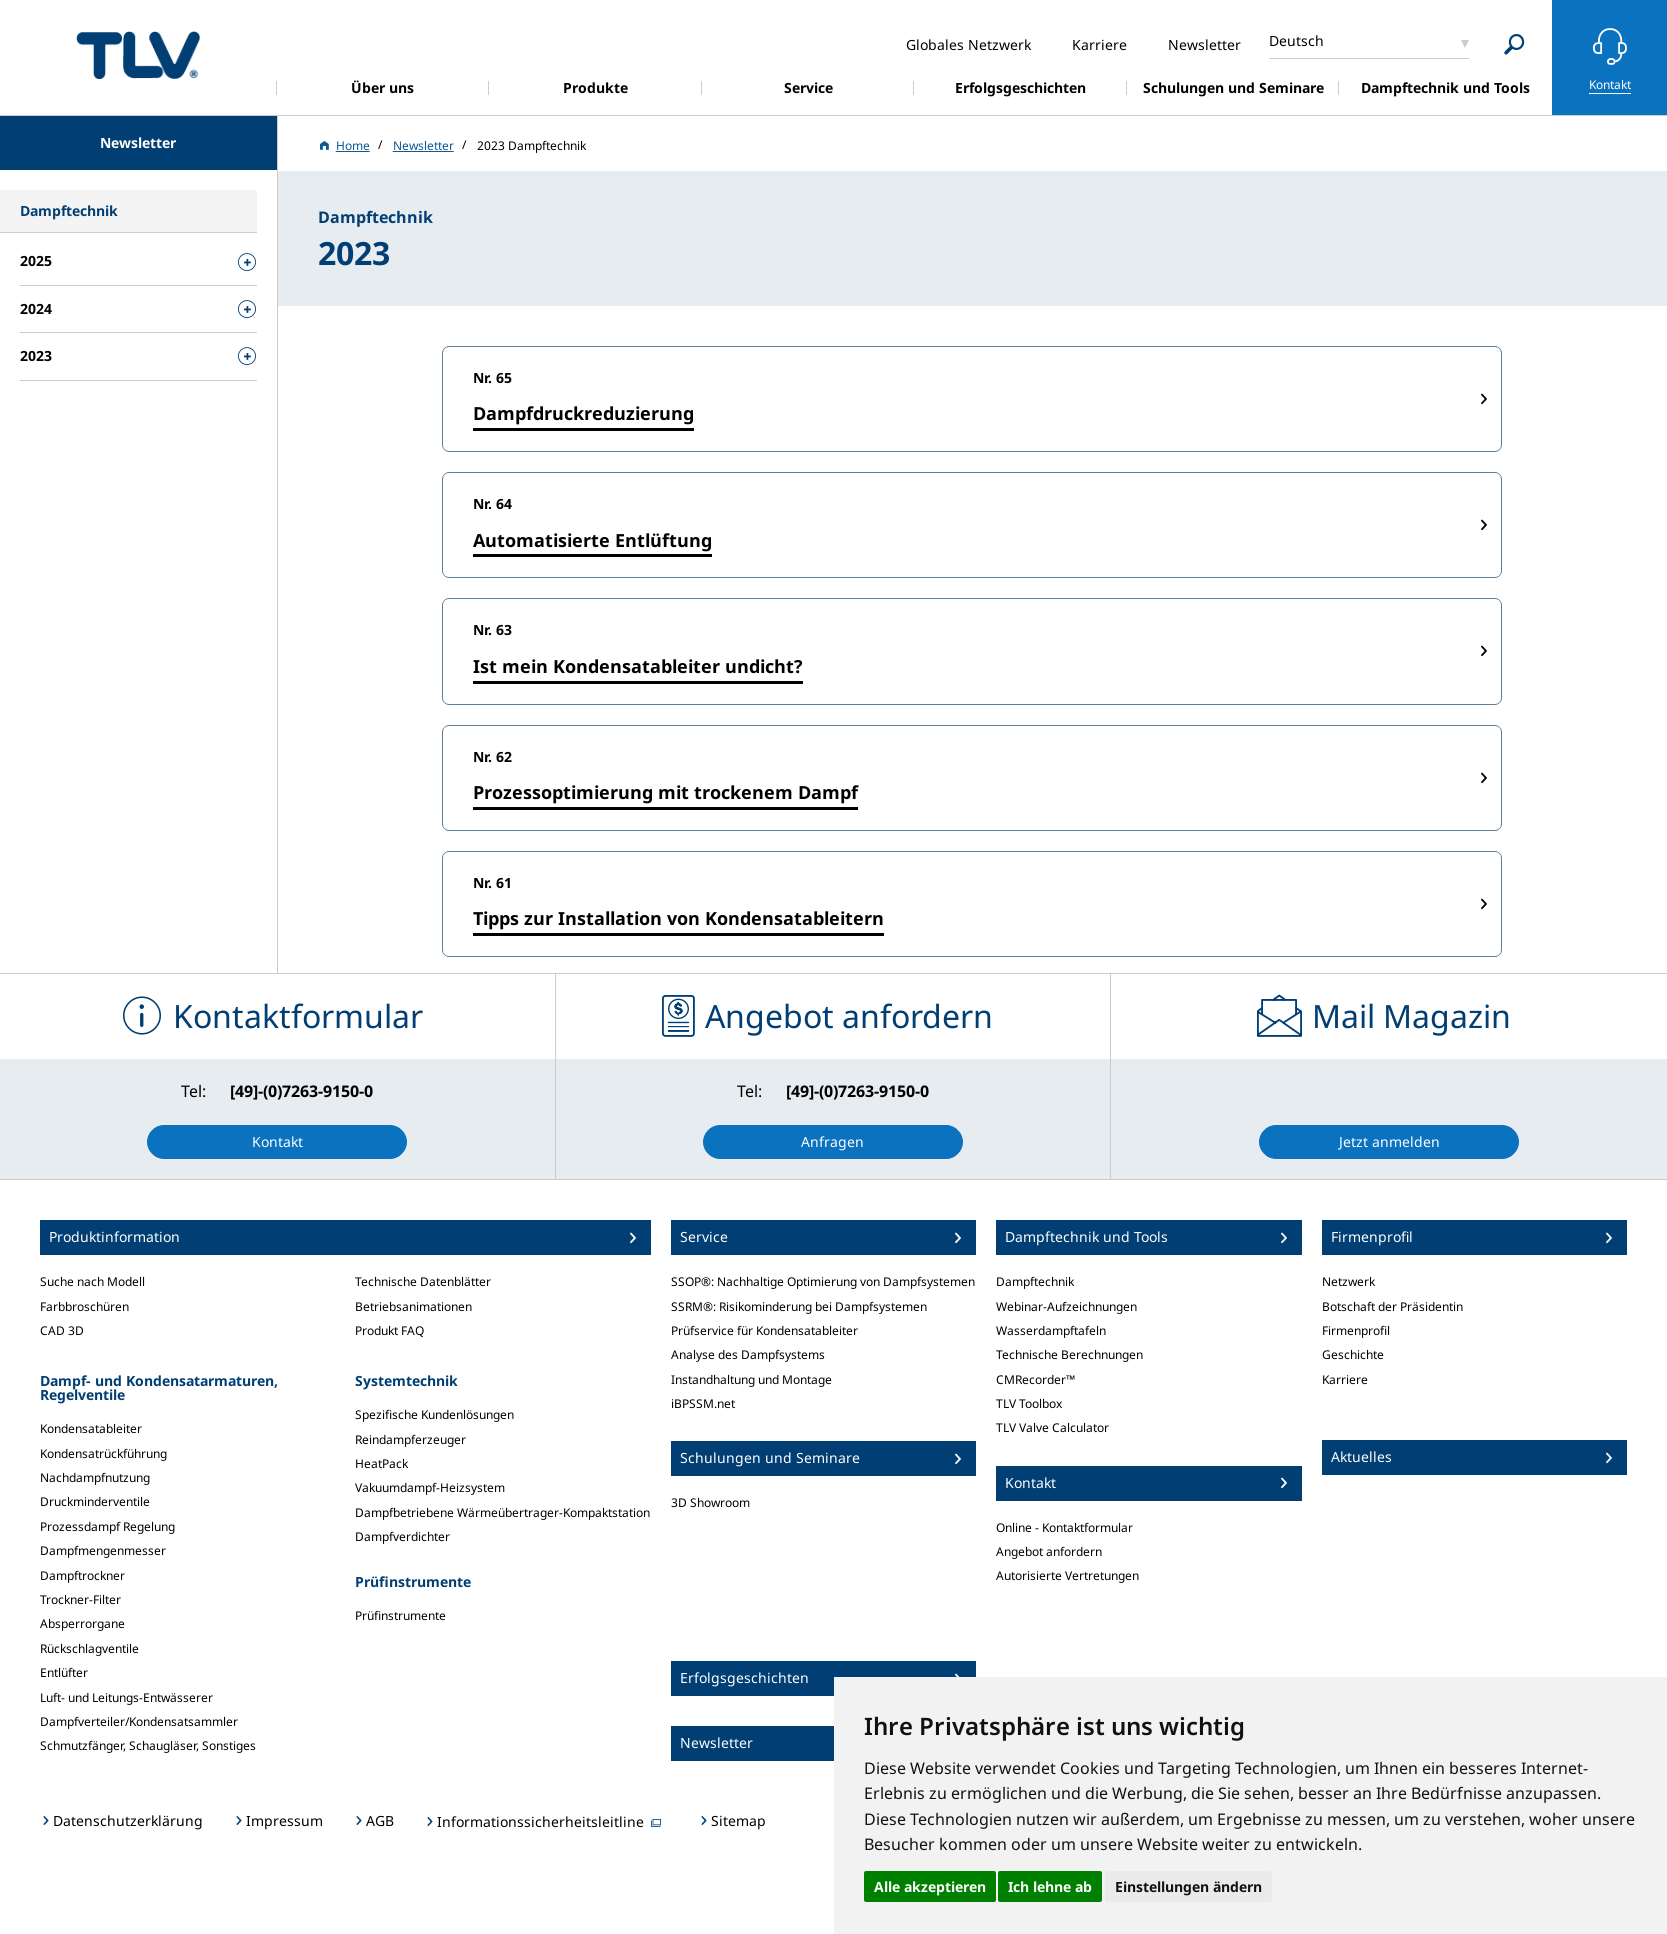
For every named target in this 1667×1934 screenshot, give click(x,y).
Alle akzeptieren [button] (930, 1886)
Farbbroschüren (84, 1306)
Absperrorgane (82, 1623)
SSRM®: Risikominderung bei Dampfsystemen (799, 1306)
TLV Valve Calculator (1052, 1427)
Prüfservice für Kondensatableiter (764, 1330)
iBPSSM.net (703, 1403)
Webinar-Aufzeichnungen (1066, 1306)
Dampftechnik (1035, 1281)
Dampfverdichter (402, 1536)
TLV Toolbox (1029, 1403)
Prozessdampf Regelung (107, 1526)
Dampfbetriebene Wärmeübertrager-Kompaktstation (502, 1512)
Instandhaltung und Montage (751, 1379)
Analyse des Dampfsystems (748, 1354)
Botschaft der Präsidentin (1392, 1306)
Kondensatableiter (91, 1428)
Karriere (1345, 1379)
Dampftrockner (82, 1575)
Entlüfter (64, 1672)
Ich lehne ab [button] (1050, 1886)
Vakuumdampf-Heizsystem (430, 1487)
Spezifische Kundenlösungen (434, 1414)
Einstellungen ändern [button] (1188, 1886)
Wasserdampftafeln (1051, 1330)
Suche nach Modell (92, 1281)
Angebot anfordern (1049, 1551)
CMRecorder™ (1035, 1379)
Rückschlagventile (89, 1648)
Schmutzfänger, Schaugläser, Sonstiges (148, 1745)
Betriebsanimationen (413, 1306)
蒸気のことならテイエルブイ (138, 54)
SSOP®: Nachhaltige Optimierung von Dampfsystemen (823, 1281)
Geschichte (1353, 1354)
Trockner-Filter (80, 1599)
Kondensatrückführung (103, 1453)
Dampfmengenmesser (103, 1550)
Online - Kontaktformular (1064, 1527)
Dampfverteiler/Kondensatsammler (139, 1721)
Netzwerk (1348, 1281)
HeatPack (381, 1463)
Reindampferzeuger (410, 1439)
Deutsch (1296, 40)
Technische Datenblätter (423, 1281)
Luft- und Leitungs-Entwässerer (126, 1697)
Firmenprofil (1356, 1330)
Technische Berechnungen (1069, 1354)
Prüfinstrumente (400, 1615)
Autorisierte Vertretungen (1067, 1575)
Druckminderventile (95, 1501)
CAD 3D (62, 1330)
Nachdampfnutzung (95, 1477)
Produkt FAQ (389, 1330)
